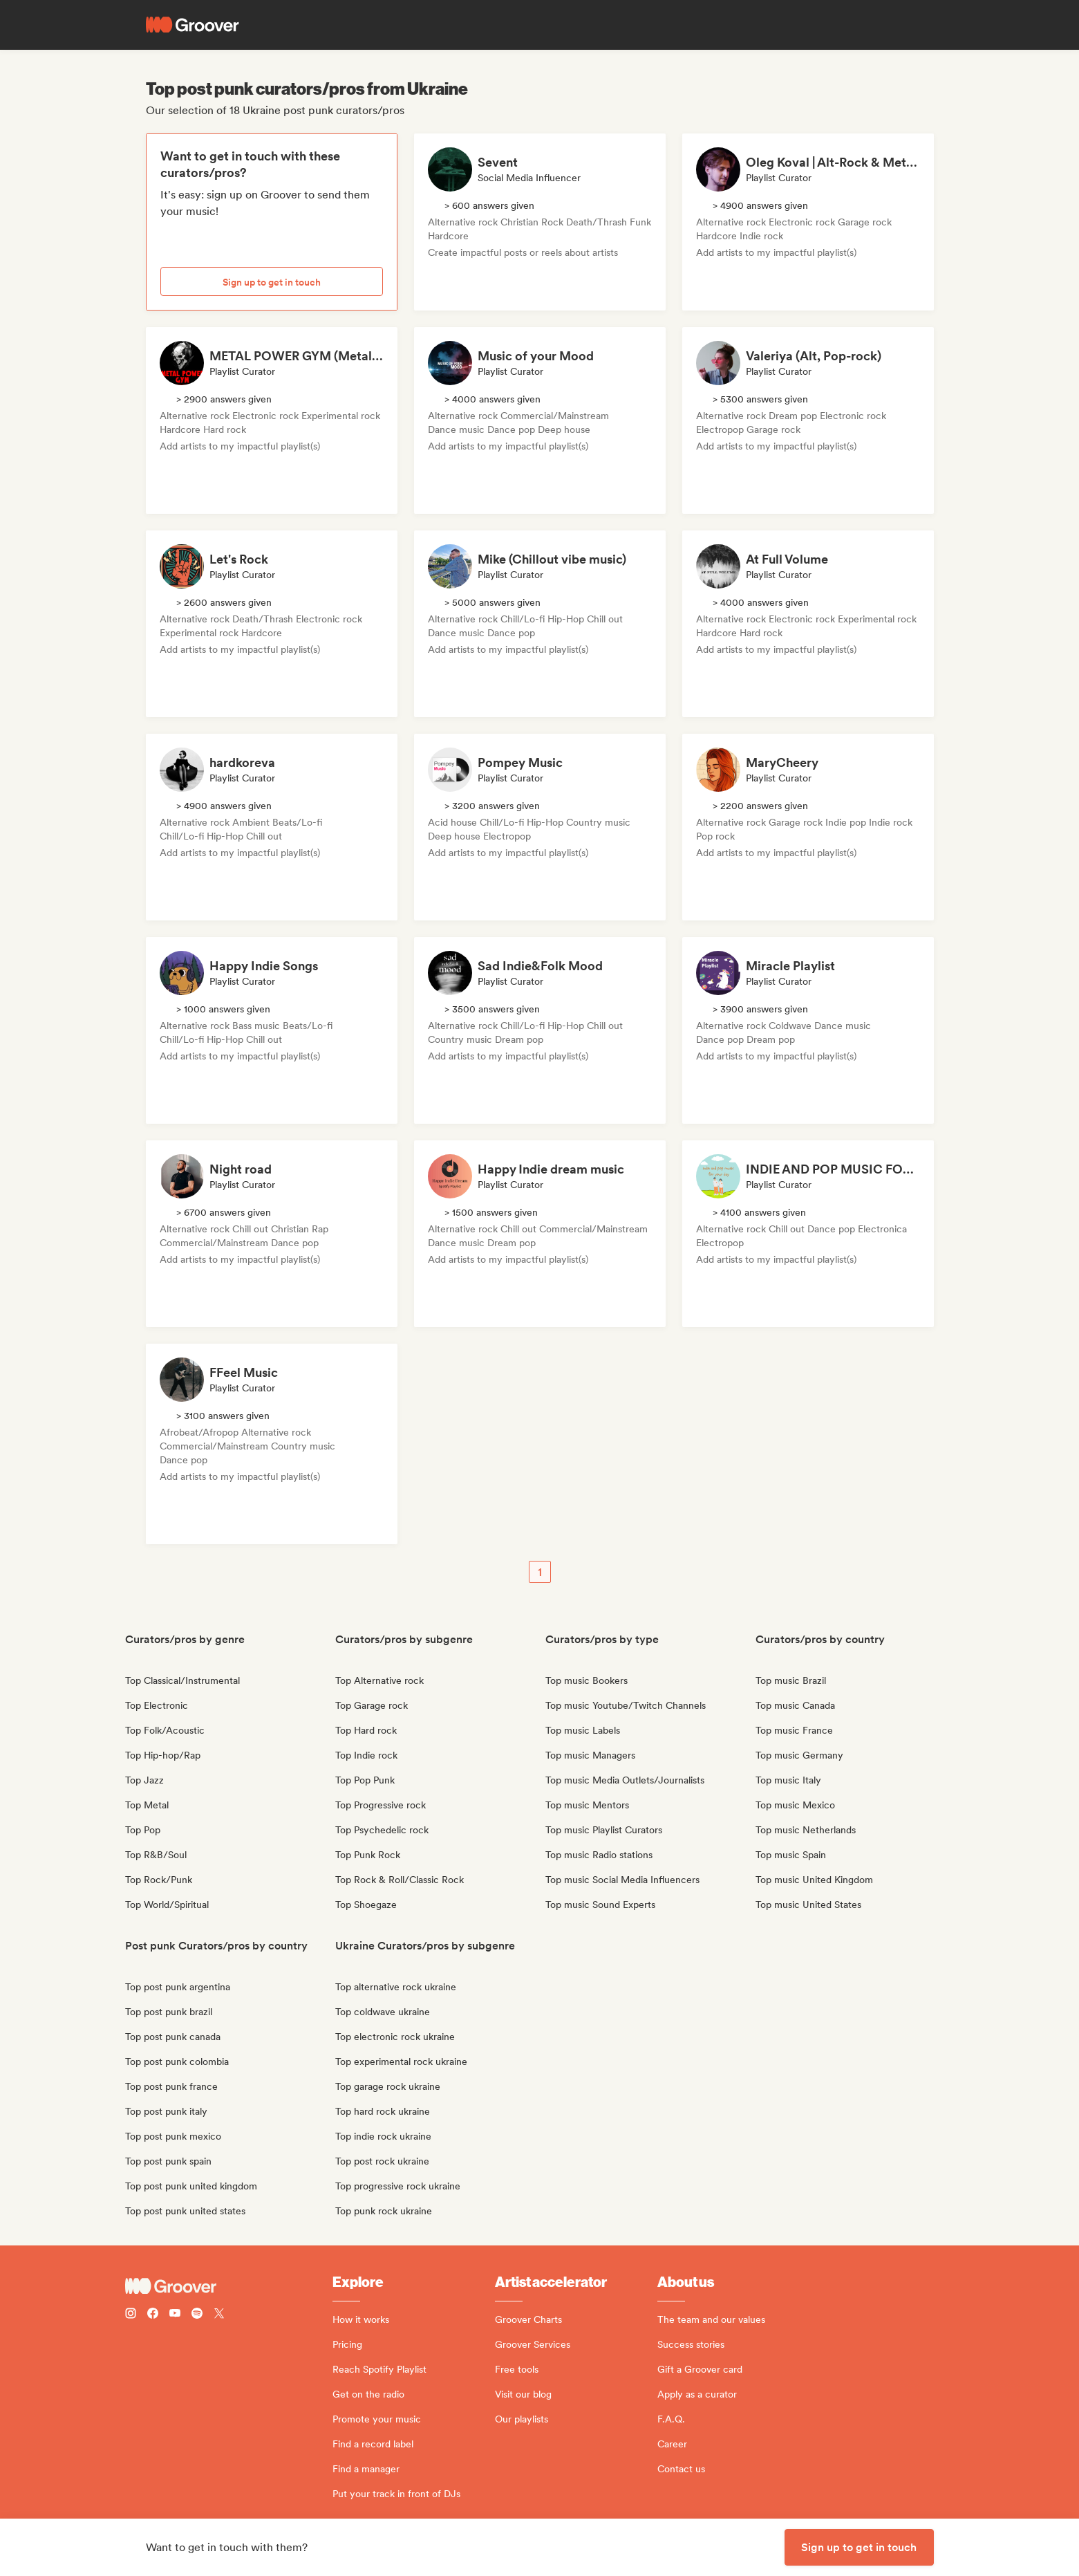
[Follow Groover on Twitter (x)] (219, 2315)
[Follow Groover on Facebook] (152, 2315)
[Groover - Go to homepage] (228, 2286)
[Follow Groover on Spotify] (197, 2315)
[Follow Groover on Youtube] (174, 2315)
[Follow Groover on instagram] (130, 2315)
